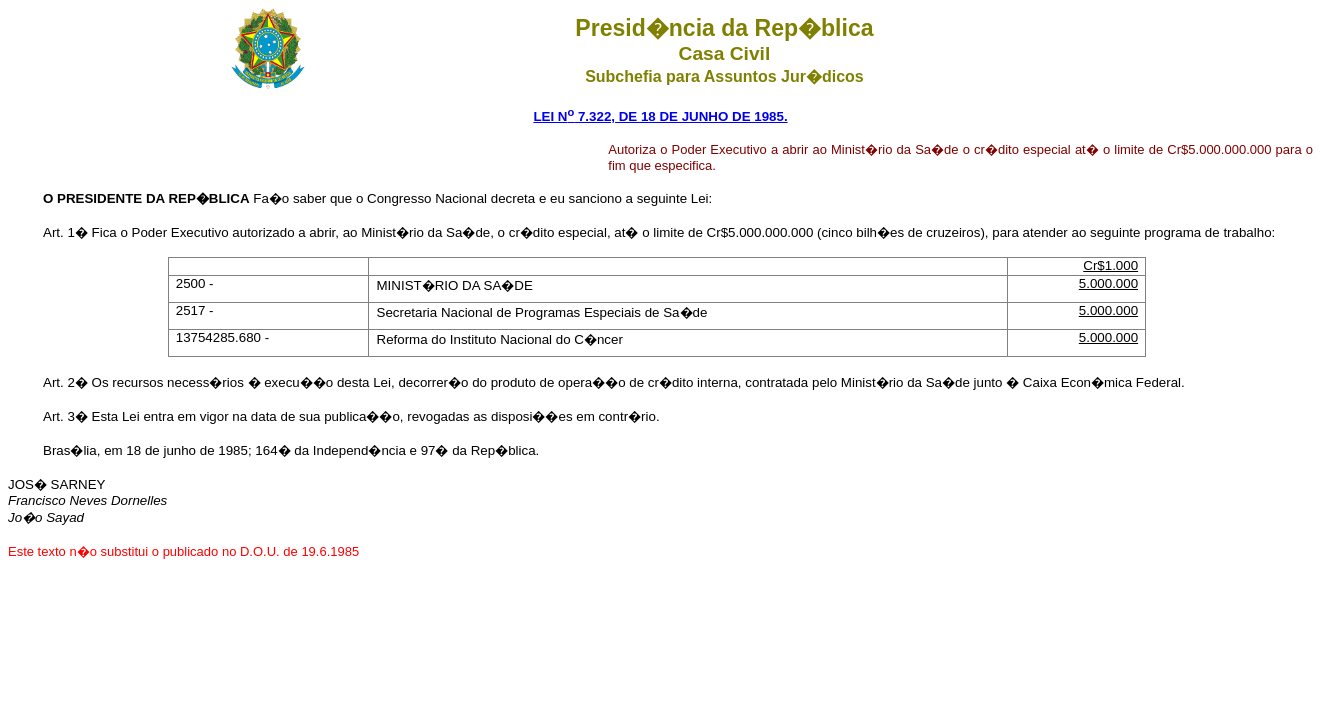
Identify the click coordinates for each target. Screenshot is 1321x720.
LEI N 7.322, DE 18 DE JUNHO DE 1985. (660, 116)
